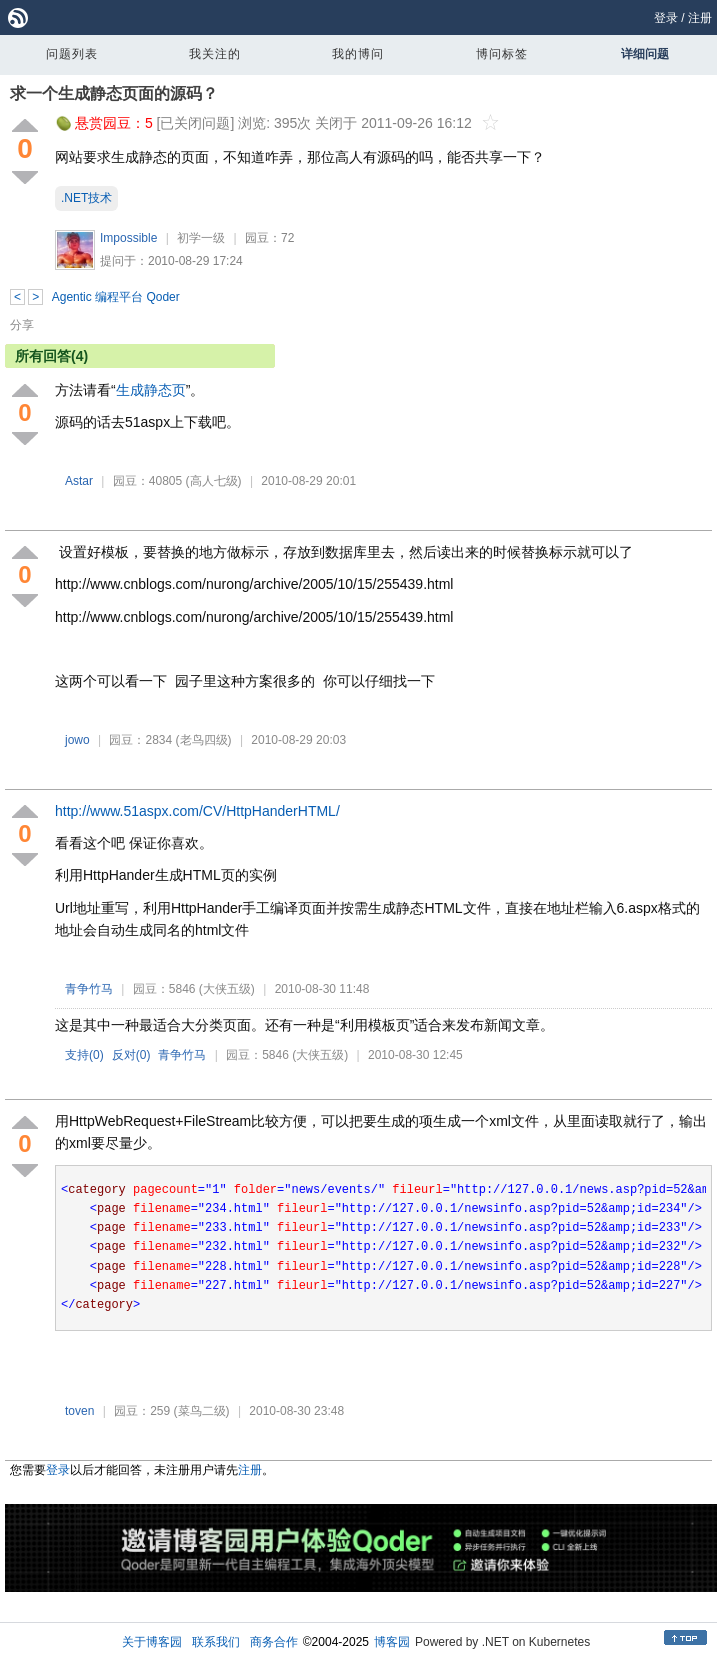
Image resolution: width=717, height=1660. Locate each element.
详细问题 (645, 54)
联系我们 (216, 1642)
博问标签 (502, 54)
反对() (131, 1055)
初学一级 (201, 238)
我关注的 (215, 54)
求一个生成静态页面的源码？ (114, 93)
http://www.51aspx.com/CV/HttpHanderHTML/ (197, 811)
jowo (77, 740)
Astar (79, 481)
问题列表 (72, 54)
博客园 (392, 1642)
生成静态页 (151, 390)
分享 (22, 325)
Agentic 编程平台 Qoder (116, 297)
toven (79, 1411)
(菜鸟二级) (202, 1411)
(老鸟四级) (204, 740)
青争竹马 (89, 989)
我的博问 (358, 54)
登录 (666, 18)
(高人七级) (214, 481)
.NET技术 (86, 198)
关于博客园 (152, 1642)
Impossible (128, 238)
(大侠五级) (227, 989)
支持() (84, 1055)
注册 (700, 18)
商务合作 (274, 1642)
